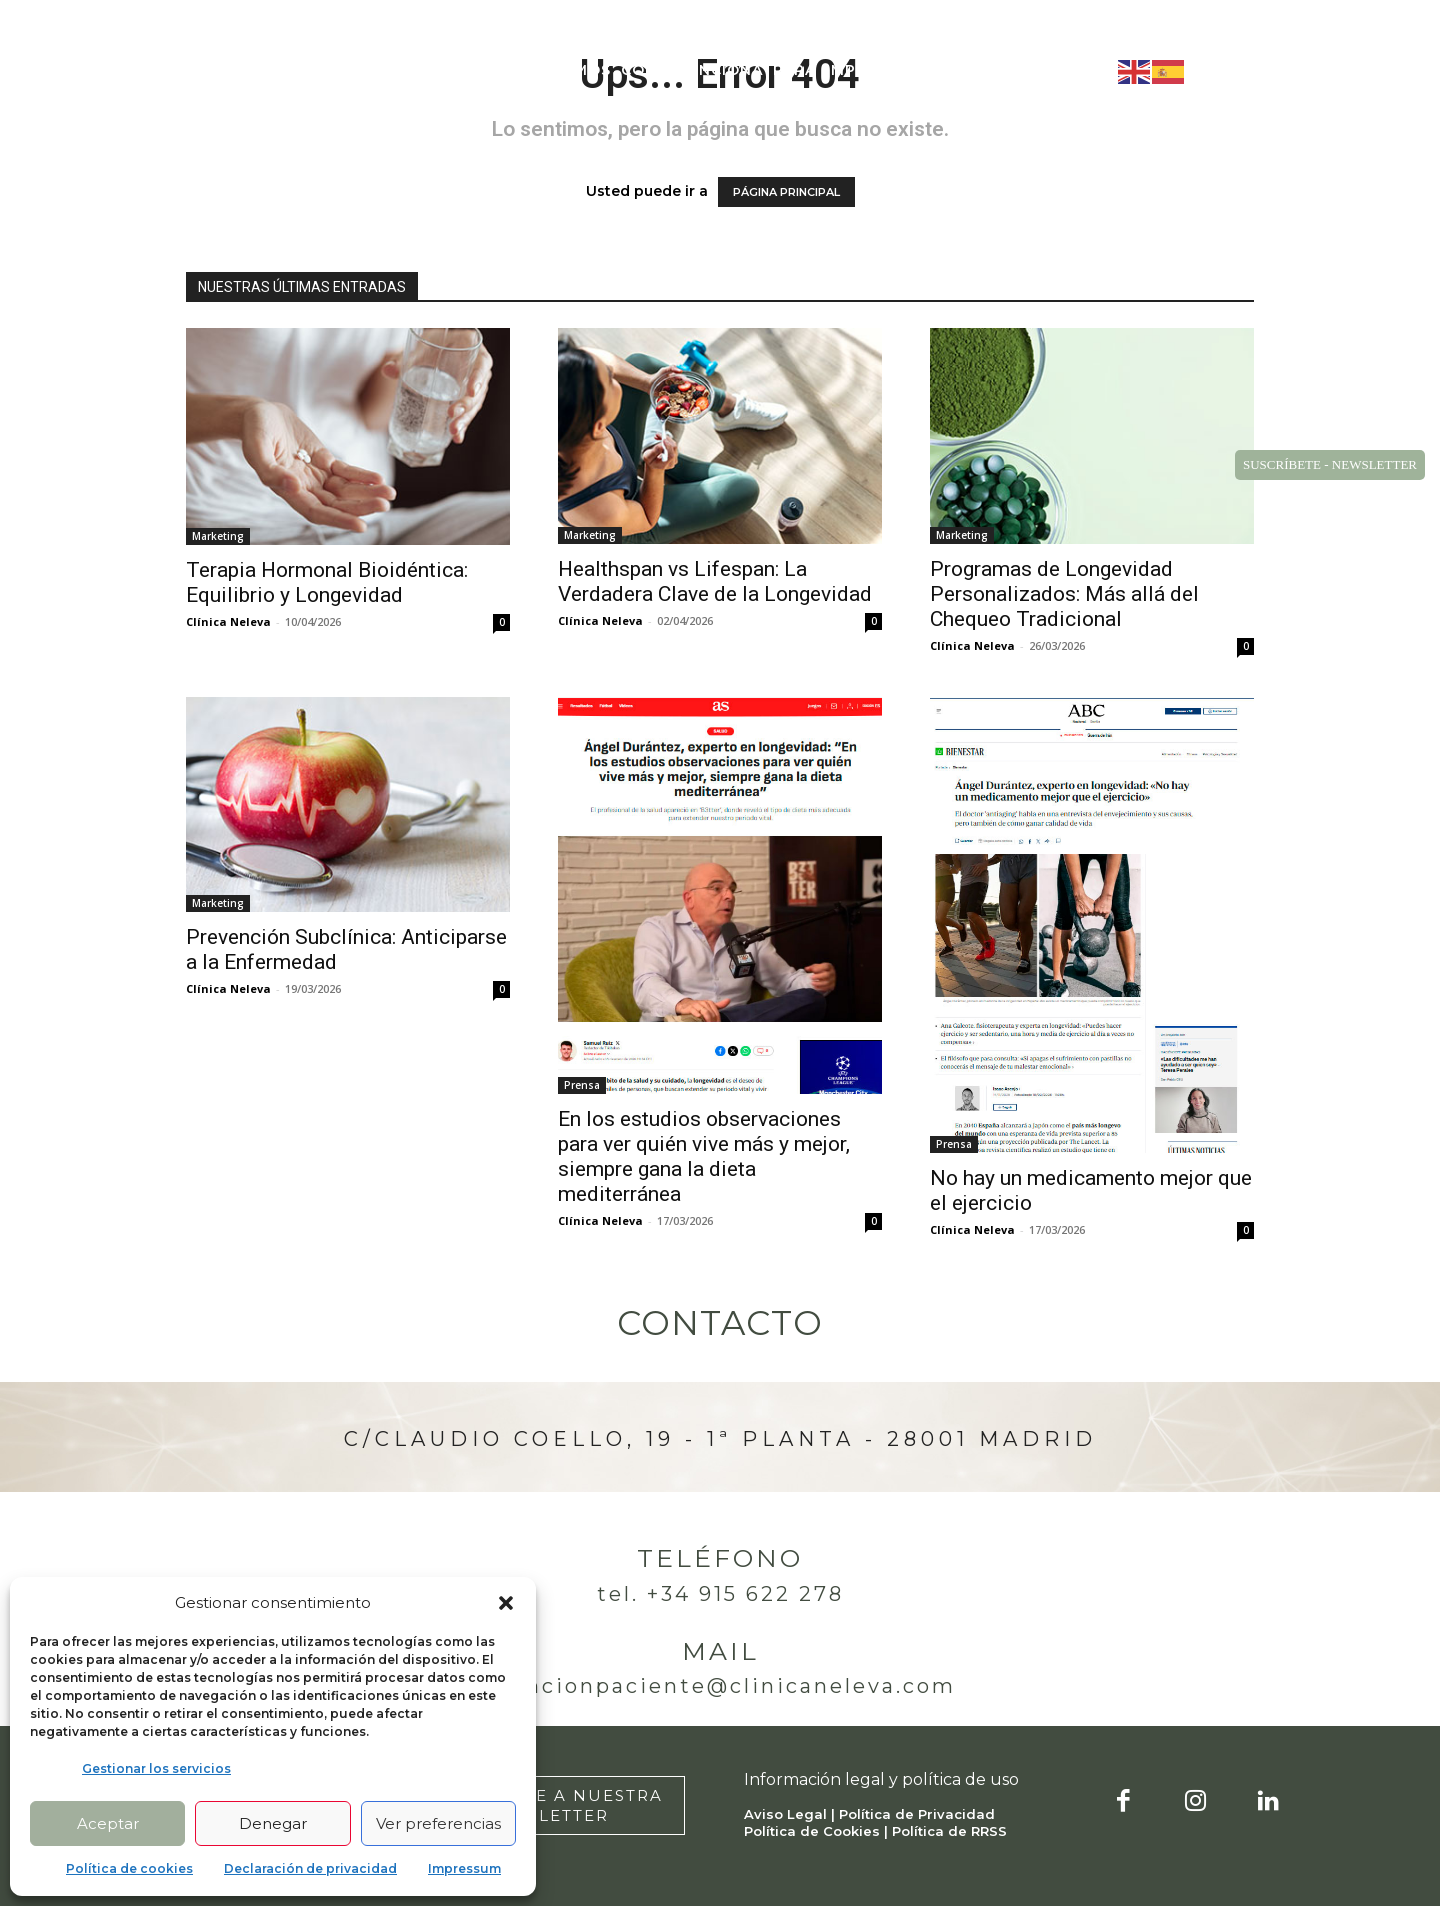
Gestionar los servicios (156, 1768)
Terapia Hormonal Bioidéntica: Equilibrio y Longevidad (327, 582)
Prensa (582, 1085)
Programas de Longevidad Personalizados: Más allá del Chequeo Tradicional (1064, 594)
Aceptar (108, 1823)
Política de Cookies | (818, 1831)
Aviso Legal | (791, 1814)
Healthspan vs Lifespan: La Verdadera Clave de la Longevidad (715, 581)
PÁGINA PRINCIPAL (786, 192)
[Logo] (226, 70)
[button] (506, 1603)
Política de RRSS (949, 1831)
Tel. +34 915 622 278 (720, 1594)
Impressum (464, 1868)
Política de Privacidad (917, 1814)
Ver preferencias (438, 1823)
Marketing (218, 536)
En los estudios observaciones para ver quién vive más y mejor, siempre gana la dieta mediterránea (704, 1156)
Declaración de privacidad (310, 1868)
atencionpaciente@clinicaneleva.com (720, 1686)
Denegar (273, 1823)
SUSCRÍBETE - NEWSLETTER (1330, 464)
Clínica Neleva (228, 621)
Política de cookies (129, 1868)
